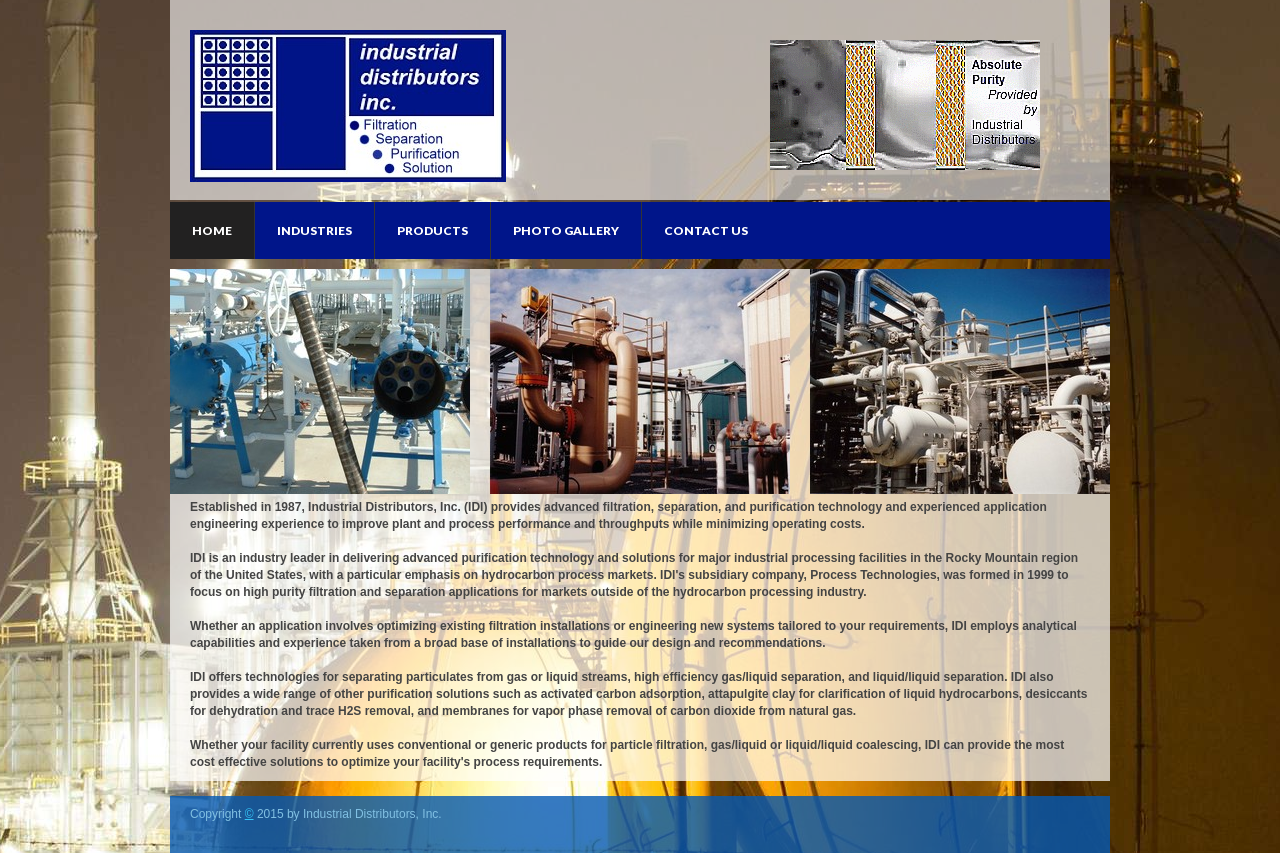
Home (212, 230)
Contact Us (706, 230)
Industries (314, 230)
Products (432, 230)
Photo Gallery (566, 230)
